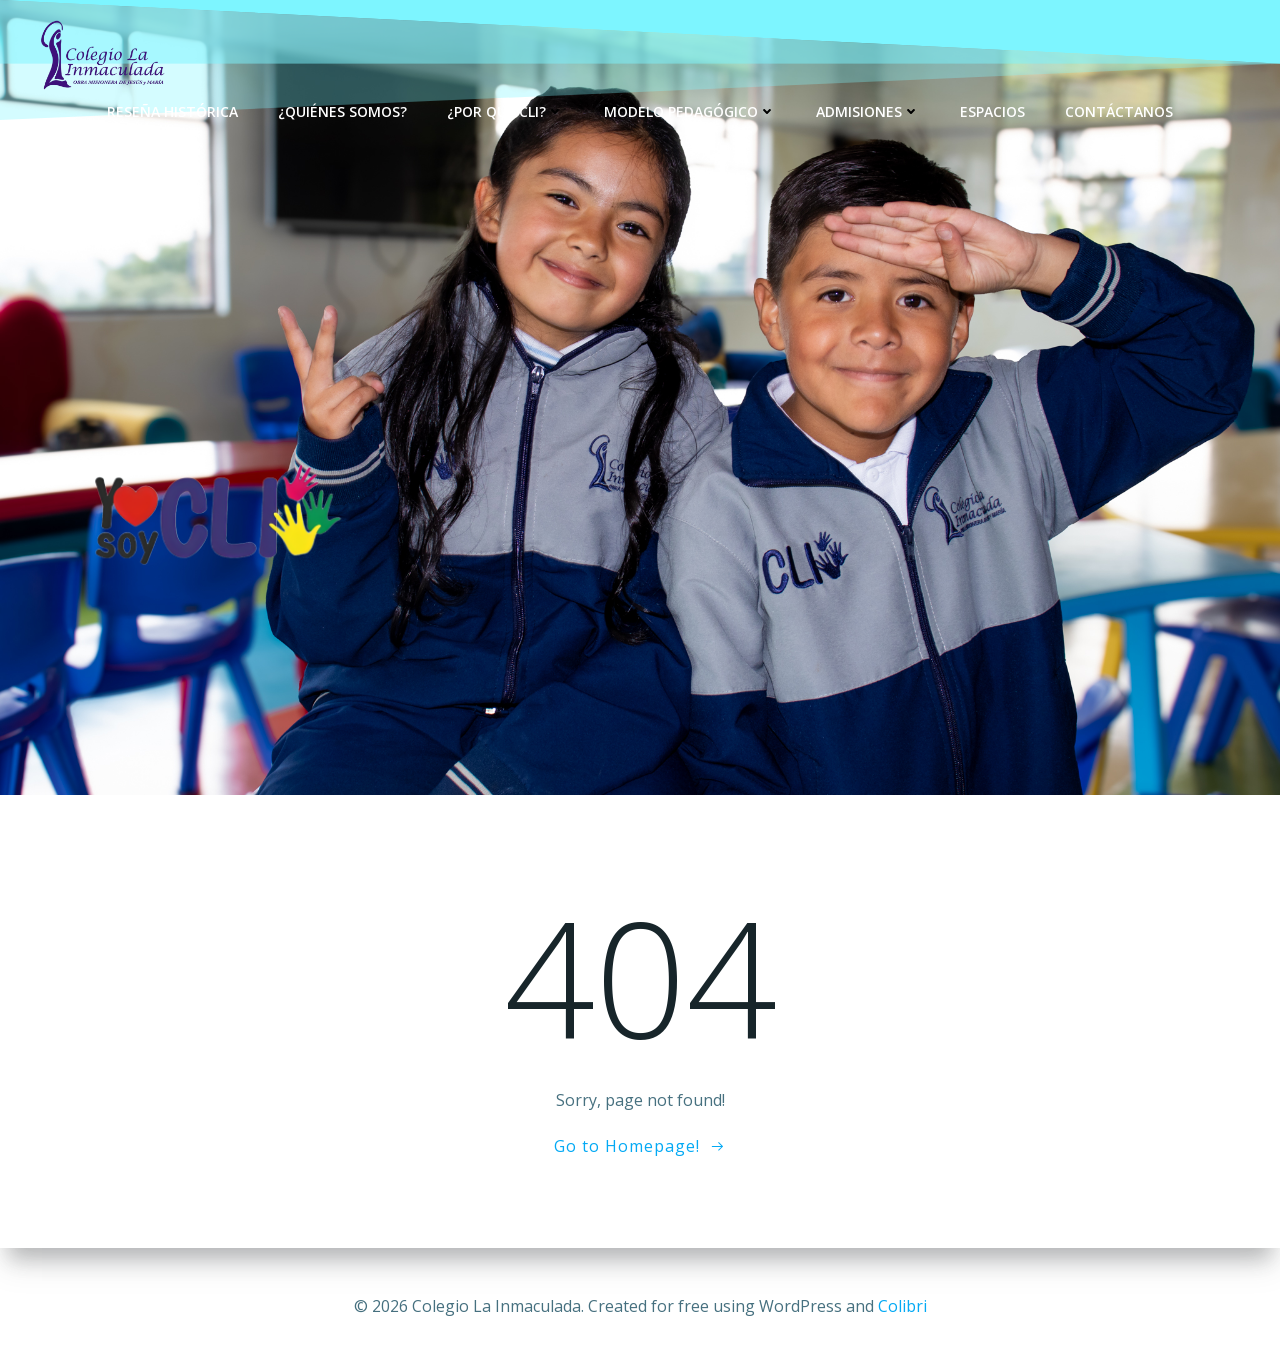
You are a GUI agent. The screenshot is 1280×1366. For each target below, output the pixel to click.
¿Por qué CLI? (505, 110)
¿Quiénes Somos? (342, 110)
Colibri (902, 1306)
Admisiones (868, 110)
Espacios (992, 110)
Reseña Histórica (172, 110)
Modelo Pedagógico (690, 110)
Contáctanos (1119, 110)
